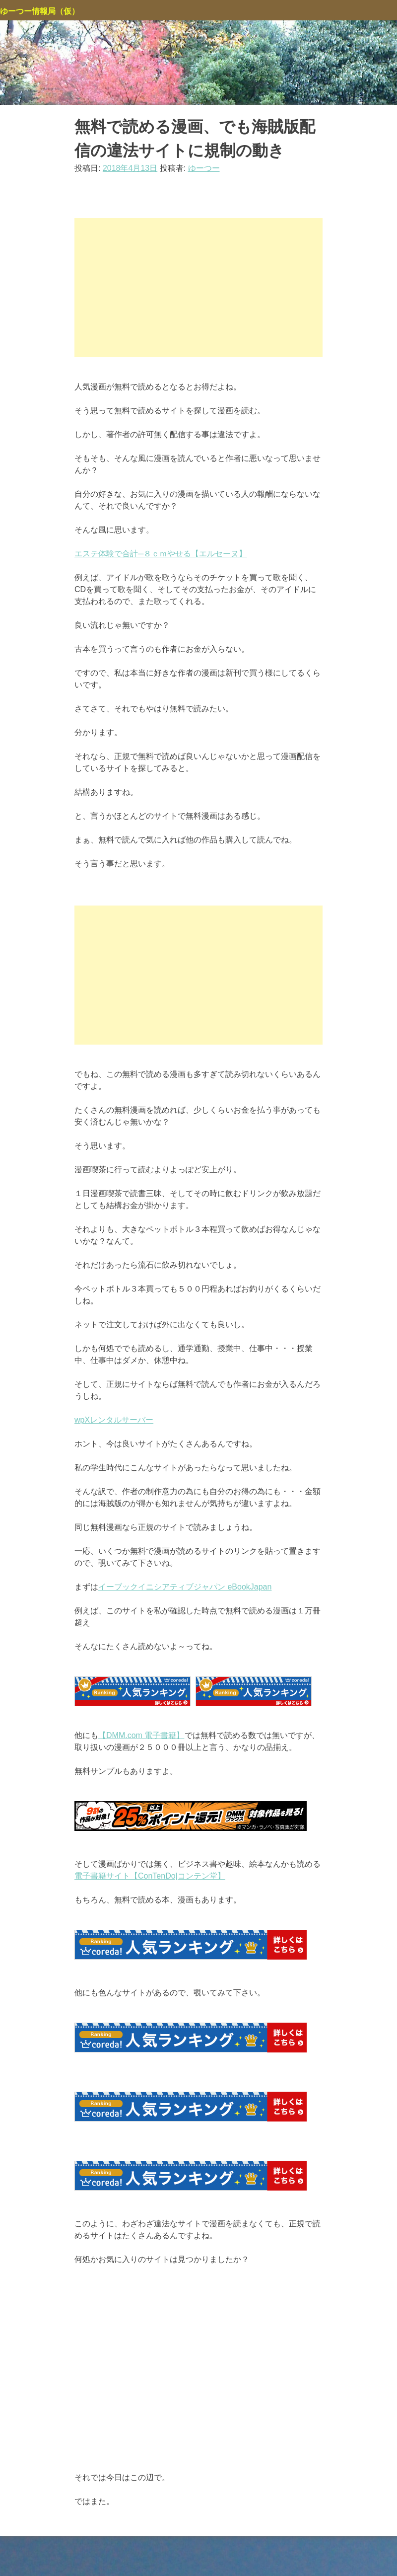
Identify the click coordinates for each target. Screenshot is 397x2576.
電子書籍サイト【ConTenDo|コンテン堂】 (149, 1876)
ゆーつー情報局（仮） (39, 11)
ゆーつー (204, 168)
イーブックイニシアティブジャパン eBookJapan (184, 1587)
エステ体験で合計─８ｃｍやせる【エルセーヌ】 (160, 553)
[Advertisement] (198, 287)
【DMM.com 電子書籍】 (141, 1735)
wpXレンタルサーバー (113, 1420)
